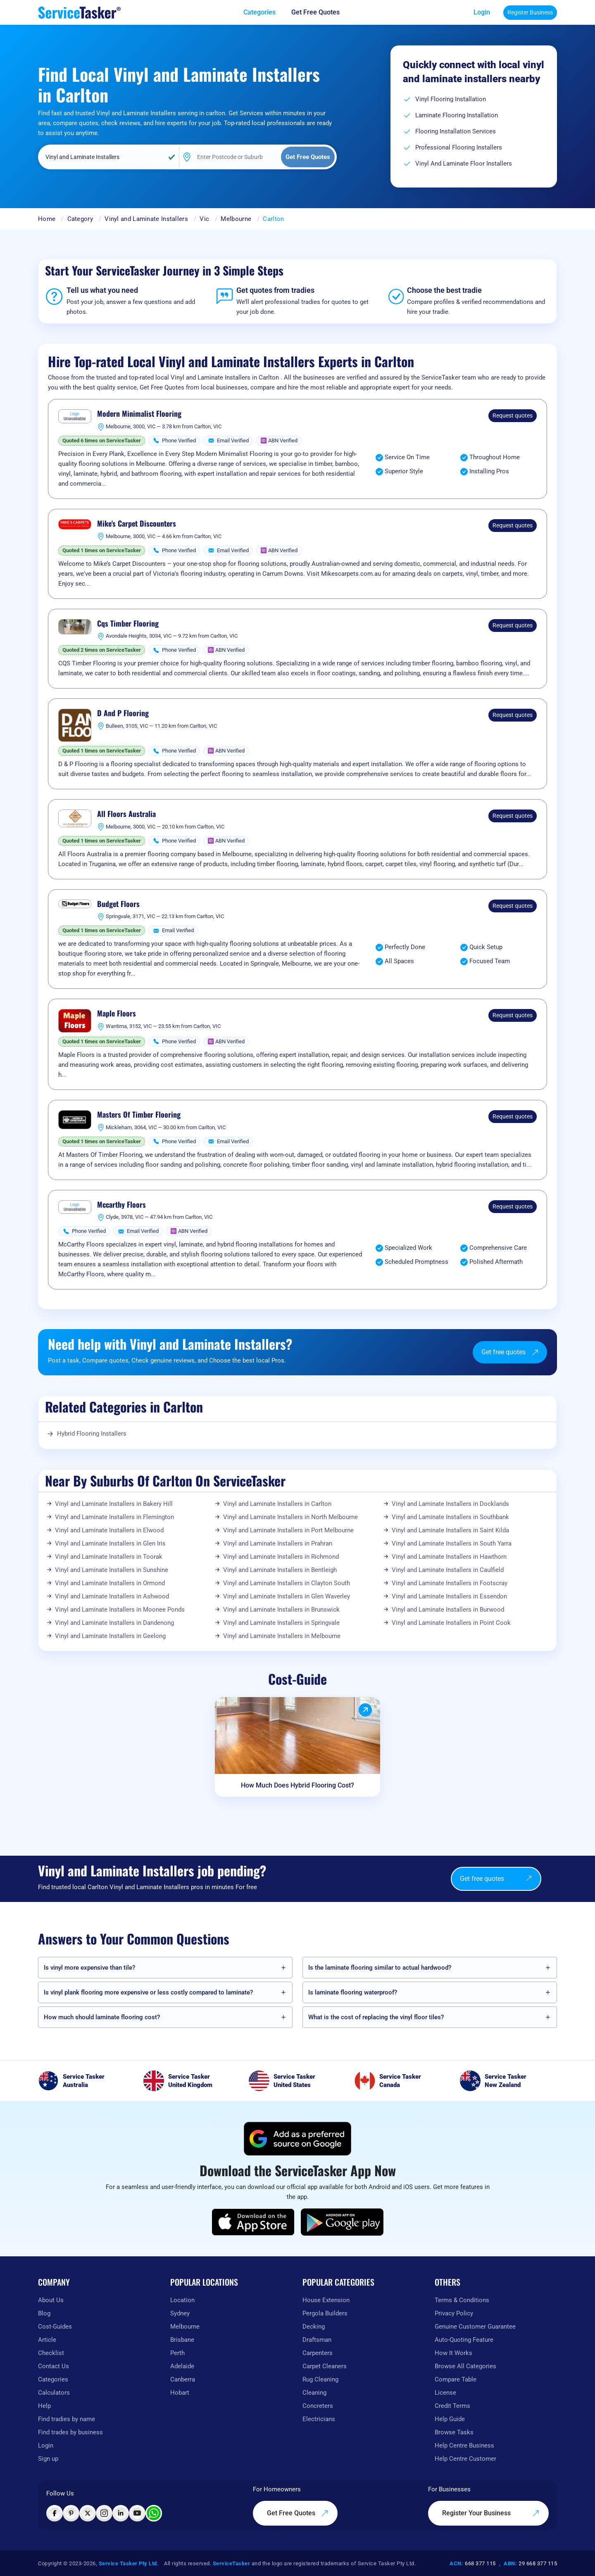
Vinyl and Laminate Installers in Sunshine (111, 1570)
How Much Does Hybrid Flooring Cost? (297, 1785)
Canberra (182, 2379)
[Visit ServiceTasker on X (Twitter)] (87, 2513)
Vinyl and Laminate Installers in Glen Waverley (286, 1596)
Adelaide (182, 2366)
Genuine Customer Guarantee (475, 2326)
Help (44, 2406)
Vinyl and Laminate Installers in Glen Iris (110, 1543)
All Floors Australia (126, 814)
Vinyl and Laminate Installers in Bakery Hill (114, 1504)
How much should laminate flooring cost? (102, 2017)
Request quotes (513, 415)
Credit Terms (452, 2406)
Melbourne (236, 219)
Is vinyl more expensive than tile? (89, 1967)
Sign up (48, 2458)
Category (80, 219)
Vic (204, 219)
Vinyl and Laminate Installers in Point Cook (451, 1622)
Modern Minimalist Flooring (139, 413)
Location (182, 2300)
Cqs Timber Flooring (128, 623)
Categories (53, 2379)
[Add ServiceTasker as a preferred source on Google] (297, 2139)
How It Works (453, 2353)
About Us (51, 2300)
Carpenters (317, 2353)
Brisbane (182, 2339)
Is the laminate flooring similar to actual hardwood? (379, 1967)
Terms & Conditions (462, 2300)
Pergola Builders (324, 2313)
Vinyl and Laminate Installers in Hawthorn (449, 1556)
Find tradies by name (66, 2419)
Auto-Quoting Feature (464, 2339)
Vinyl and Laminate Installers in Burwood (448, 1609)
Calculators (54, 2392)
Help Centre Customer (465, 2458)
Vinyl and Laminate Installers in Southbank (450, 1517)
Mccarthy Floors (121, 1204)
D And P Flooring (123, 713)
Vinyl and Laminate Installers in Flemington (114, 1517)
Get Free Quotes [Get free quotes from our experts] (297, 2513)
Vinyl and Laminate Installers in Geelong (110, 1636)
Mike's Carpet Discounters (136, 523)
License (445, 2392)
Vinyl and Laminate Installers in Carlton (277, 1504)
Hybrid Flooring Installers (91, 1433)
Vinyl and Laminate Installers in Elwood (109, 1530)
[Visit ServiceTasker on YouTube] (137, 2513)
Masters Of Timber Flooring (139, 1114)
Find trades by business (70, 2432)
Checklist (51, 2353)
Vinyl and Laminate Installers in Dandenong (114, 1622)
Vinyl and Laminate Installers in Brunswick (281, 1609)
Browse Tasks (454, 2432)
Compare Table (455, 2379)
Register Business (530, 12)
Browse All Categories (465, 2366)
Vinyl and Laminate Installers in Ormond (110, 1583)
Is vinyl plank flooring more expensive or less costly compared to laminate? (148, 1992)
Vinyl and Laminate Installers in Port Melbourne (288, 1530)
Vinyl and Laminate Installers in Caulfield (448, 1570)
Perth (177, 2353)
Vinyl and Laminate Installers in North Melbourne (290, 1517)
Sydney (180, 2313)
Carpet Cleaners (324, 2366)
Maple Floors (116, 1013)
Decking (313, 2326)
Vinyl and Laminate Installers (146, 219)
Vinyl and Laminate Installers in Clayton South (286, 1583)
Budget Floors (118, 904)
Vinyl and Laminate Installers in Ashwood (112, 1596)
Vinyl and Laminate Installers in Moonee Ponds (120, 1609)
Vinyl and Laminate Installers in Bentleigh (280, 1570)
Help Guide (450, 2419)
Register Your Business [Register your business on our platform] (491, 2513)
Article (47, 2339)
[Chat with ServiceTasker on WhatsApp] (153, 2513)
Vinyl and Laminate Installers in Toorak (108, 1556)
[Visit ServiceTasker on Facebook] (54, 2513)
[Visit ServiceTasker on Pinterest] (71, 2513)
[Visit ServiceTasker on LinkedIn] (120, 2513)
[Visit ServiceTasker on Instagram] (104, 2513)
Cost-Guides (55, 2326)
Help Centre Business (464, 2445)
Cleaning (314, 2392)
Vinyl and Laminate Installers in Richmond (281, 1556)
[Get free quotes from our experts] (321, 12)
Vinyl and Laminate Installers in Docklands (450, 1504)
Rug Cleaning (320, 2379)
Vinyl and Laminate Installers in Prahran (277, 1543)
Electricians (318, 2419)
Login (482, 12)
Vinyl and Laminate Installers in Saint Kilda (450, 1530)
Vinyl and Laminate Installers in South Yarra (452, 1543)
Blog (44, 2313)
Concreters (317, 2406)
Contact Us (53, 2366)
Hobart (179, 2392)
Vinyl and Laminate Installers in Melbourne (281, 1636)
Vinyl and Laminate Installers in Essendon (449, 1596)
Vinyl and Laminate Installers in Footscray (449, 1583)
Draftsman (316, 2339)
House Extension (326, 2300)
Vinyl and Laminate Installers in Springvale (281, 1622)
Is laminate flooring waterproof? (352, 1992)
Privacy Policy (454, 2313)
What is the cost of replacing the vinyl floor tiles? (376, 2017)
